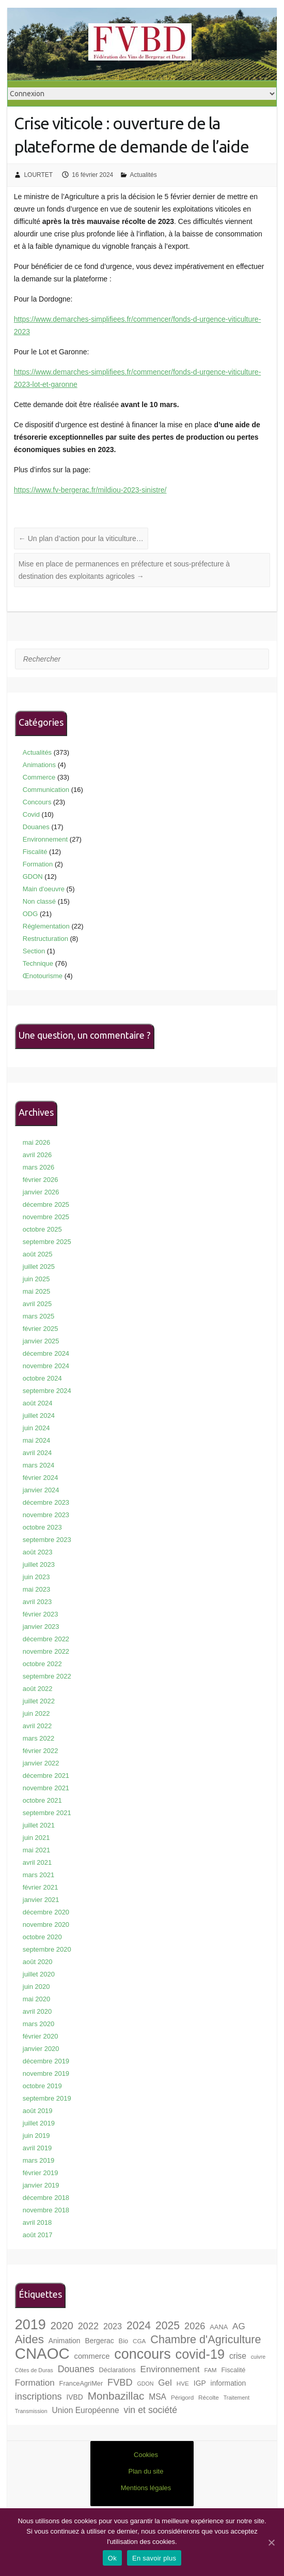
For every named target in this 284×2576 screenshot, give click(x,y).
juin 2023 (36, 1577)
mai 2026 (36, 1142)
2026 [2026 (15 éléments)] (194, 2326)
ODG (30, 914)
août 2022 (38, 1689)
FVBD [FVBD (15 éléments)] (119, 2382)
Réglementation (46, 926)
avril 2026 (37, 1155)
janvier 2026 (41, 1192)
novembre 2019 (46, 2073)
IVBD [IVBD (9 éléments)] (74, 2397)
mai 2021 (36, 1850)
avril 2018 (37, 2222)
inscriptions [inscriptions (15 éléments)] (38, 2396)
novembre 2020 (46, 1924)
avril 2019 (37, 2148)
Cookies (146, 2455)
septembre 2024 (47, 1391)
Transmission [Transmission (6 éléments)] (31, 2411)
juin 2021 (36, 1837)
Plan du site (146, 2471)
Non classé (39, 901)
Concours (37, 802)
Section (34, 951)
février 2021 (40, 1887)
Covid (31, 814)
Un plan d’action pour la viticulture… (81, 538)
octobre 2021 (42, 1800)
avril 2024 (37, 1453)
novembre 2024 (46, 1366)
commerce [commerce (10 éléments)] (92, 2356)
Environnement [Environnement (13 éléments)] (170, 2369)
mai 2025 (36, 1291)
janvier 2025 (41, 1341)
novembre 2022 (46, 1651)
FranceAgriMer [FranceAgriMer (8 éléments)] (81, 2383)
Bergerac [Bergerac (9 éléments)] (99, 2341)
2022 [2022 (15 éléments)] (88, 2326)
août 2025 (38, 1254)
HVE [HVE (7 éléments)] (183, 2383)
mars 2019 (38, 2160)
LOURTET (38, 174)
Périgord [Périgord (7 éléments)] (182, 2397)
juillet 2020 (39, 1974)
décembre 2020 (46, 1912)
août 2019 (38, 2111)
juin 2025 (36, 1279)
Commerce (39, 777)
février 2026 (40, 1180)
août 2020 (38, 1962)
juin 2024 (36, 1428)
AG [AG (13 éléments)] (238, 2326)
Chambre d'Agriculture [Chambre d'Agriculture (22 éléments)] (205, 2339)
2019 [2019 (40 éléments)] (30, 2324)
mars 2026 (38, 1167)
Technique (38, 963)
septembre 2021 (47, 1813)
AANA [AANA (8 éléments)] (219, 2327)
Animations (39, 765)
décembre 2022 (46, 1639)
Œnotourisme (42, 976)
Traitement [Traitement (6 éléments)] (237, 2397)
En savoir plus (154, 2558)
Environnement (45, 839)
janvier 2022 (41, 1763)
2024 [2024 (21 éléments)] (139, 2325)
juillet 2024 (39, 1415)
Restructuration (45, 938)
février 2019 (40, 2173)
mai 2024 (36, 1440)
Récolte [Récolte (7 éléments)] (208, 2397)
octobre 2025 (42, 1229)
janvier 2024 (41, 1490)
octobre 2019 (42, 2086)
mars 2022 (38, 1738)
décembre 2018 (46, 2197)
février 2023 (40, 1614)
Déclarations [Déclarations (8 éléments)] (117, 2370)
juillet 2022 (39, 1701)
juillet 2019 (39, 2123)
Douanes (36, 827)
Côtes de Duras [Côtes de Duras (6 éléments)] (34, 2370)
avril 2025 (37, 1304)
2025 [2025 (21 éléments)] (167, 2325)
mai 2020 (36, 1999)
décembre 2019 (46, 2061)
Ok (112, 2558)
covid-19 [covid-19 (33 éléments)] (200, 2354)
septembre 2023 (47, 1540)
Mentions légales (146, 2488)
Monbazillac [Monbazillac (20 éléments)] (116, 2396)
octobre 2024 (42, 1378)
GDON (33, 876)
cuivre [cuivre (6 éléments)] (258, 2357)
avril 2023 (37, 1602)
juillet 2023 (39, 1564)
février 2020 (40, 2036)
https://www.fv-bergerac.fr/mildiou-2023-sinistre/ (90, 490)
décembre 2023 (46, 1502)
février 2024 (40, 1477)
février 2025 (40, 1328)
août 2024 (38, 1403)
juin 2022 (36, 1713)
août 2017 (38, 2235)
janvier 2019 (41, 2185)
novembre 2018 (46, 2210)
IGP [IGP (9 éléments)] (200, 2383)
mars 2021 (38, 1875)
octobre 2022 (42, 1664)
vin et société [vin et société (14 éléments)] (151, 2410)
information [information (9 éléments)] (228, 2383)
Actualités (143, 174)
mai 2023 (36, 1589)
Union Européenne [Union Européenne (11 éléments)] (85, 2410)
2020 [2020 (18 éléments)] (62, 2325)
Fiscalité (35, 852)
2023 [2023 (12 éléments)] (112, 2326)
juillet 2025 (39, 1266)
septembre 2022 (47, 1676)
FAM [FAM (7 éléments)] (210, 2370)
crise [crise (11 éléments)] (237, 2356)
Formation (38, 864)
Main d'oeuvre (44, 889)
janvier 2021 (41, 1900)
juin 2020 (36, 1986)
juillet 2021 (39, 1825)
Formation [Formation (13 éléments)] (35, 2383)
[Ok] (271, 2542)
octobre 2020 (42, 1937)
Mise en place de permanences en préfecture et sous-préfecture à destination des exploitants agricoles (124, 570)
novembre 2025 (46, 1217)
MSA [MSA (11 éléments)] (157, 2396)
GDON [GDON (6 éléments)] (145, 2383)
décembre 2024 (46, 1353)
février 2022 (40, 1751)
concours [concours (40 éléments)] (142, 2354)
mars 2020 (38, 2024)
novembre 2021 (46, 1788)
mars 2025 (38, 1316)
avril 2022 (37, 1726)
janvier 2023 (41, 1626)
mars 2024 (38, 1465)
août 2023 (38, 1552)
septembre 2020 (47, 1949)
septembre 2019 (47, 2098)
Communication (46, 789)
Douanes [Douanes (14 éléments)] (76, 2369)
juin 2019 (36, 2135)
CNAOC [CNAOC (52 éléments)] (42, 2353)
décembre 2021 (46, 1775)
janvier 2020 (41, 2049)
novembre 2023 (46, 1515)
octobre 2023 (42, 1527)
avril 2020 (37, 2011)
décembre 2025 (46, 1204)
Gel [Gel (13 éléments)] (165, 2383)
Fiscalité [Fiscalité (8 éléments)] (233, 2370)
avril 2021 (37, 1862)
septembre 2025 (47, 1242)
